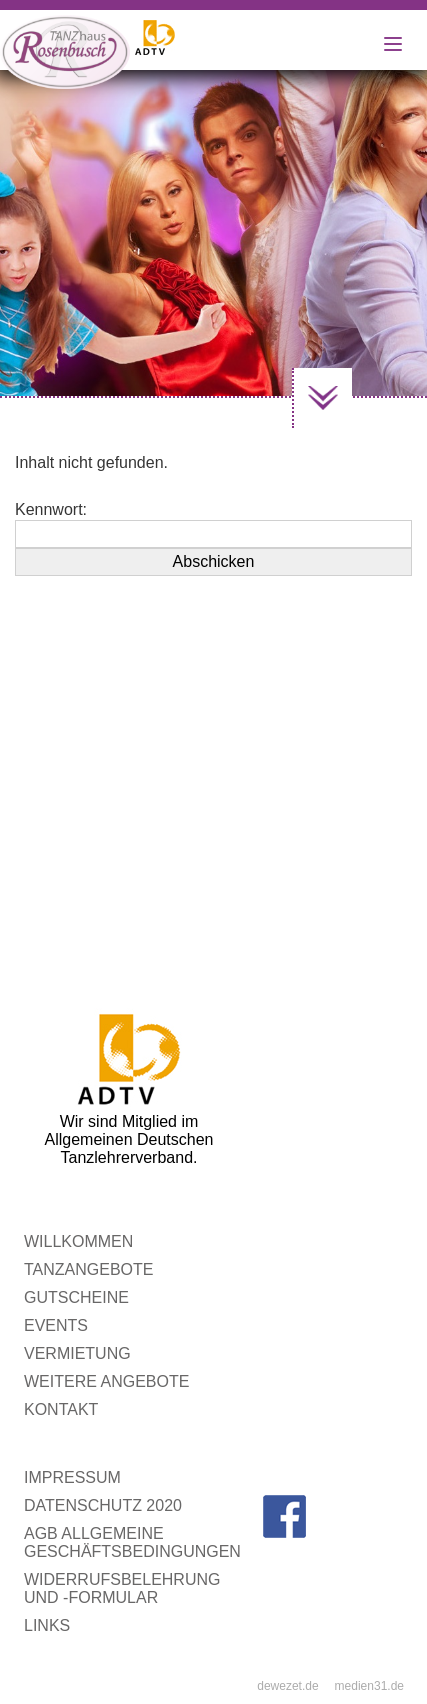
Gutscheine (76, 1297)
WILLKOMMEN (78, 1241)
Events (56, 1325)
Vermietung (77, 1353)
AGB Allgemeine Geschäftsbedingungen (132, 1542)
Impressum (72, 1477)
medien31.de (369, 1686)
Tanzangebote (89, 1269)
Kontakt (61, 1409)
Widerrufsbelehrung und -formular (122, 1588)
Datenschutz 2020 (103, 1505)
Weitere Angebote (106, 1381)
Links (47, 1625)
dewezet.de (287, 1686)
